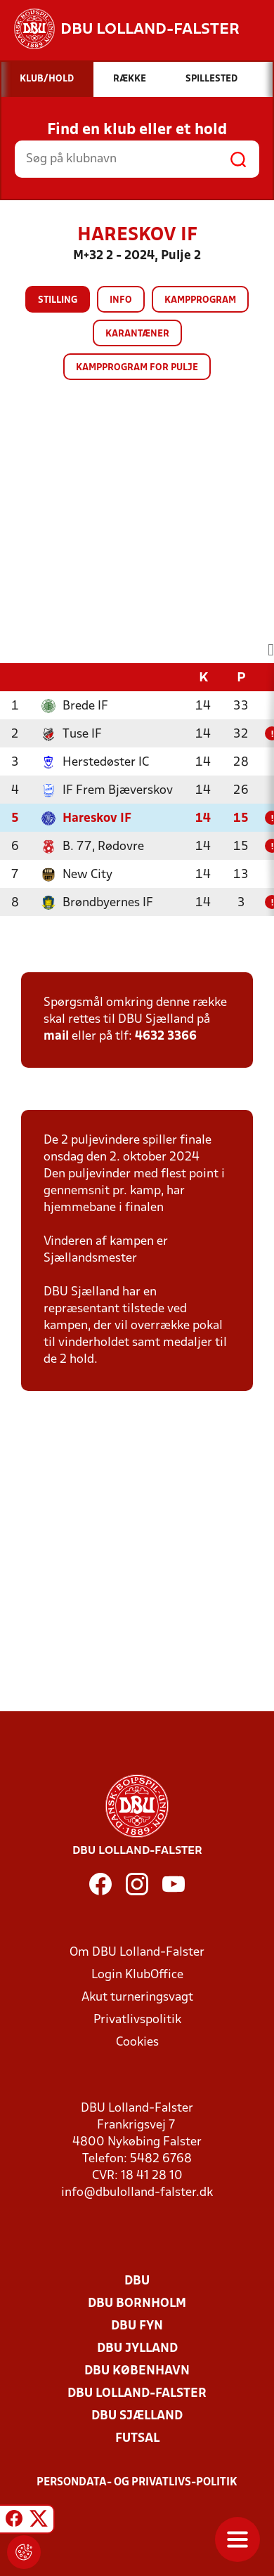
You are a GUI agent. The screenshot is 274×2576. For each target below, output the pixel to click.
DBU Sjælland (137, 2416)
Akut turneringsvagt (137, 1997)
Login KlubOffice (137, 1975)
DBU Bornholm (137, 2304)
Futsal (137, 2439)
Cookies (137, 2042)
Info (121, 300)
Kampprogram (200, 300)
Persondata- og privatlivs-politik (137, 2482)
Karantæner (137, 334)
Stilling (57, 300)
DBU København (137, 2371)
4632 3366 (166, 1036)
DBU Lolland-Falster (137, 2394)
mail (56, 1036)
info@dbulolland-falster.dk (137, 2193)
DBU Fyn (137, 2326)
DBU (137, 2281)
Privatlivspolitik (137, 2020)
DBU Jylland (137, 2349)
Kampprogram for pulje (137, 367)
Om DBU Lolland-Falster (137, 1953)
